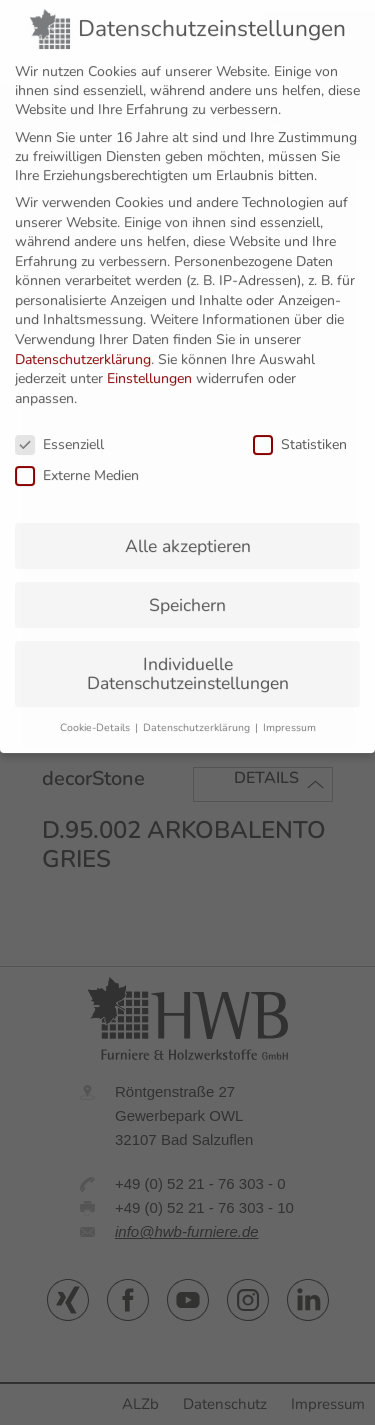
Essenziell (59, 428)
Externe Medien (77, 459)
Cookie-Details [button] (96, 711)
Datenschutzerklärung (83, 343)
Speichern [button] (187, 589)
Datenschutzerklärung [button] (198, 711)
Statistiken (300, 428)
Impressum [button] (289, 711)
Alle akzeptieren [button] (188, 530)
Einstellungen (149, 362)
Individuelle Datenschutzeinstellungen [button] (188, 658)
